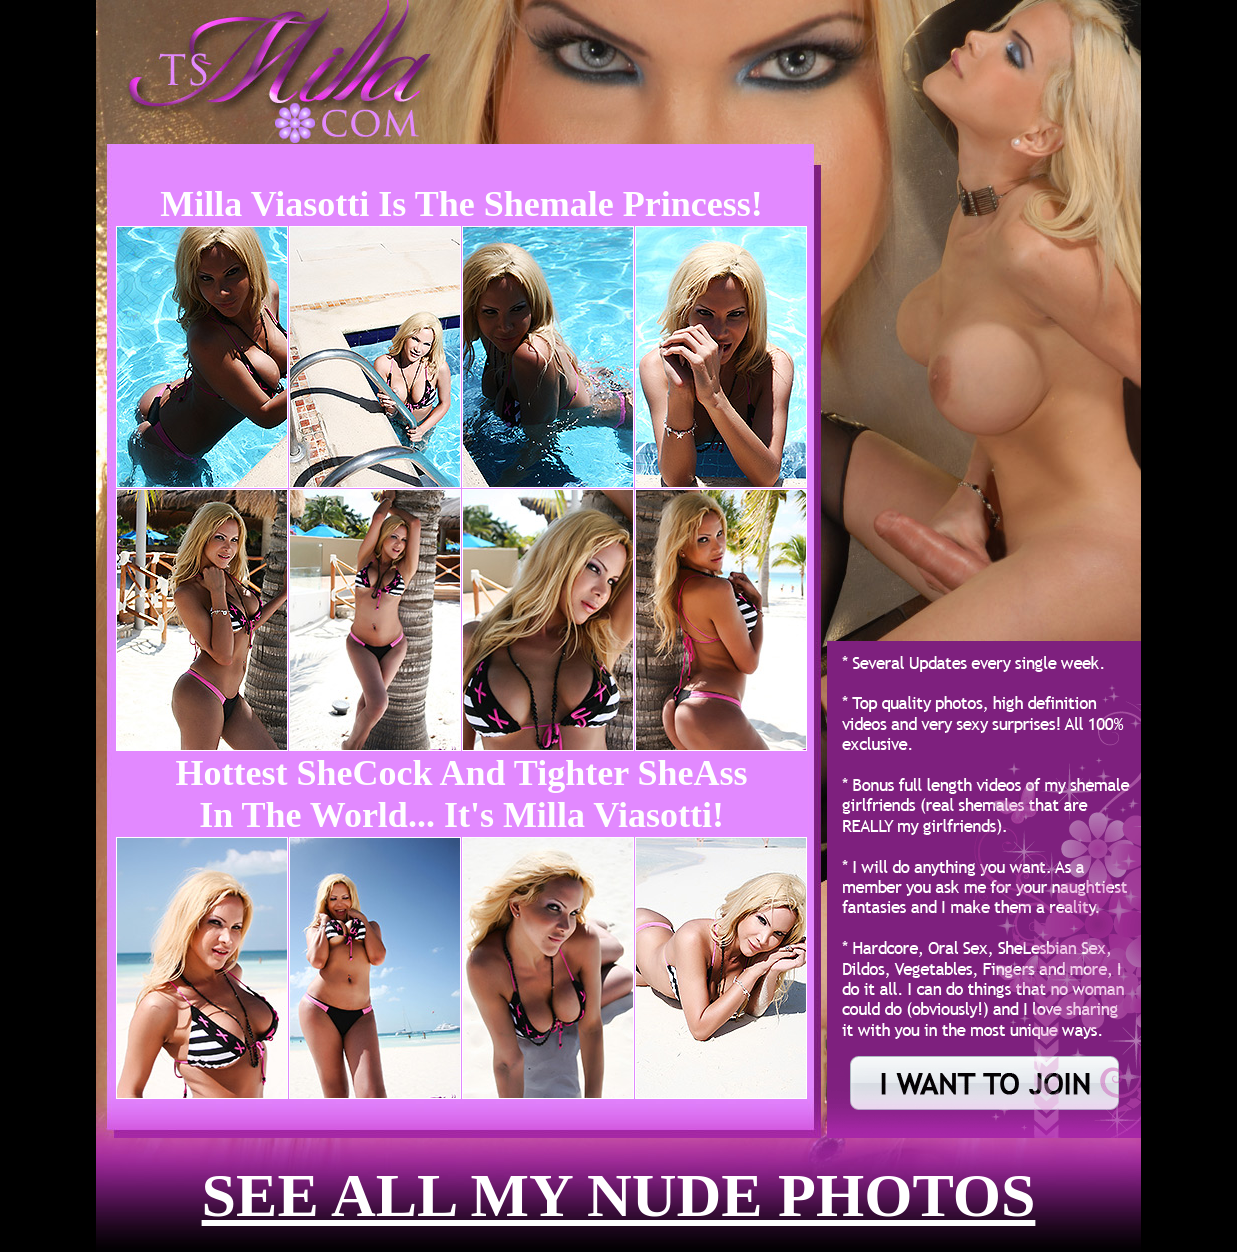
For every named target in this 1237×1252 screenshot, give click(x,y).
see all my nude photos (619, 1195)
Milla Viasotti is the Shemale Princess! (461, 204)
